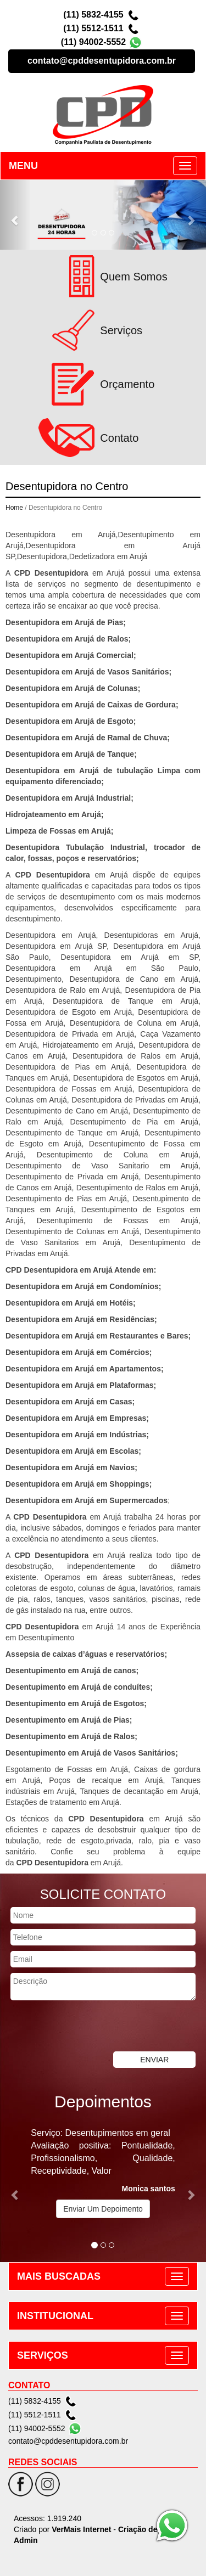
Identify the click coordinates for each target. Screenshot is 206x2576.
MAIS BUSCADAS (59, 2276)
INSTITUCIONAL (55, 2315)
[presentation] (83, 2027)
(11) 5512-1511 (93, 28)
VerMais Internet (81, 2529)
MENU (23, 165)
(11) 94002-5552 (93, 42)
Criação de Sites (148, 2529)
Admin (26, 2540)
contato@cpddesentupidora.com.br (101, 60)
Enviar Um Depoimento (103, 2208)
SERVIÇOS (42, 2355)
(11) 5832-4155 (93, 14)
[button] (15, 215)
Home (14, 507)
